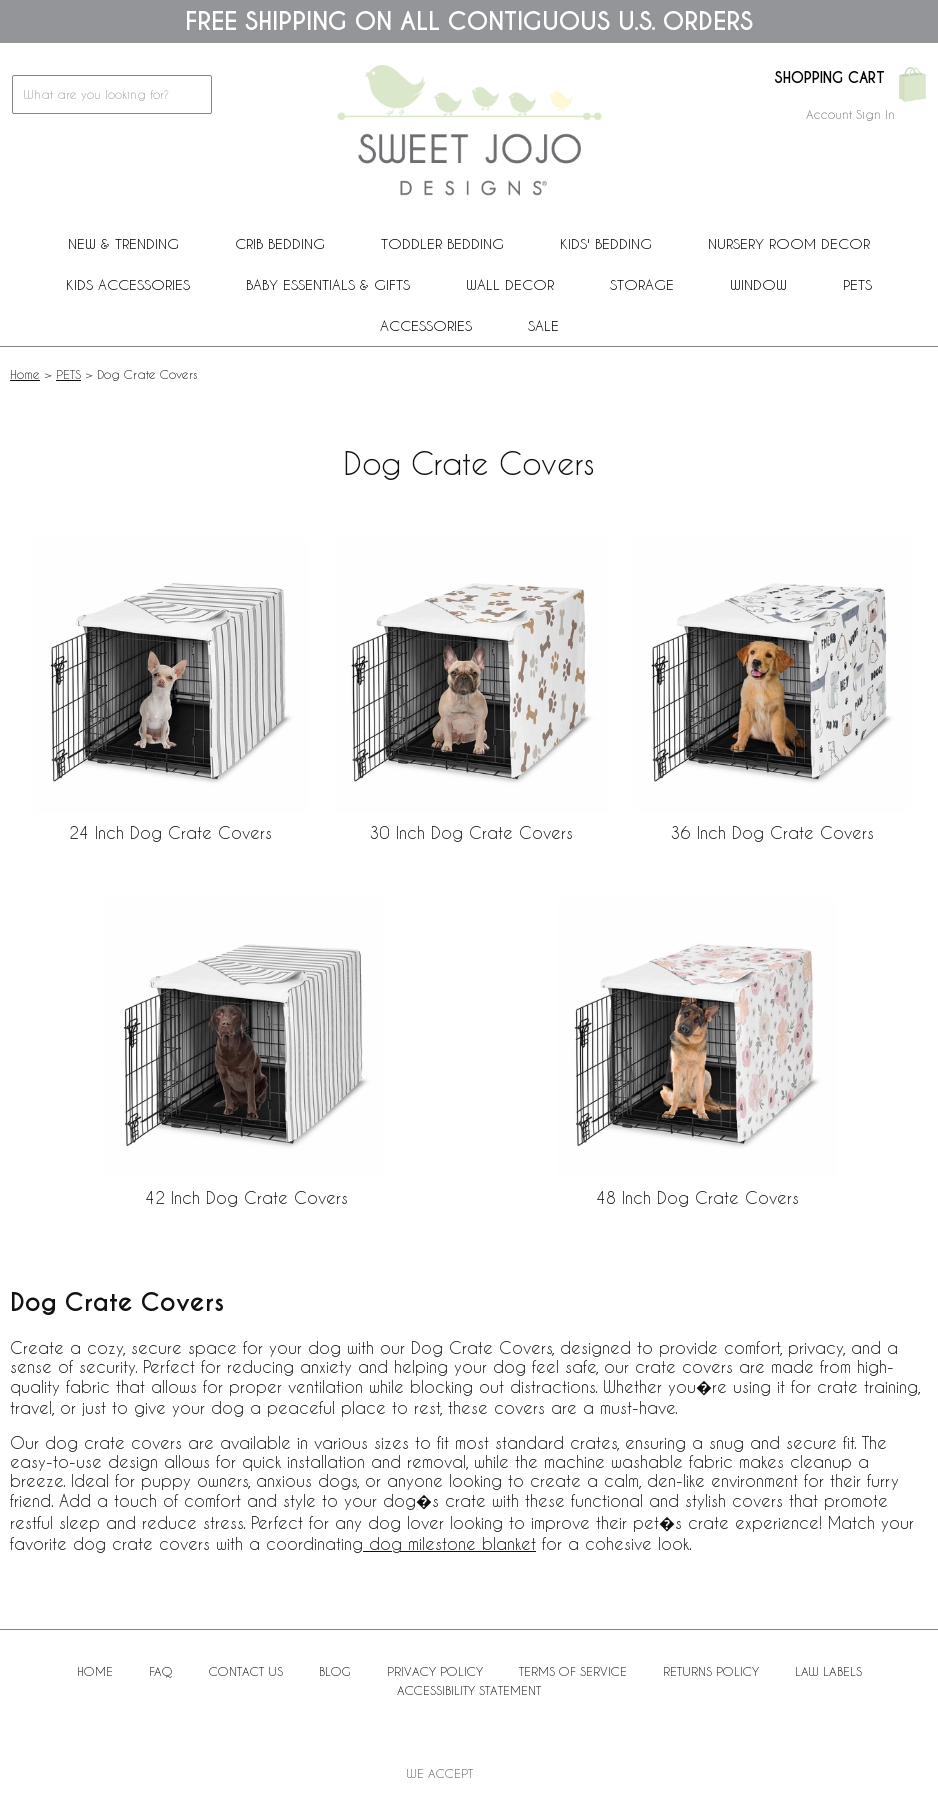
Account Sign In (850, 114)
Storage (642, 284)
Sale (543, 325)
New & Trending (123, 243)
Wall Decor (510, 284)
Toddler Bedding (442, 243)
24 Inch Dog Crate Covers (170, 832)
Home (25, 374)
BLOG (335, 1671)
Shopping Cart (829, 78)
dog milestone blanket (449, 1543)
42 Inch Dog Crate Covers (246, 1197)
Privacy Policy (435, 1671)
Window (758, 284)
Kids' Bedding (606, 243)
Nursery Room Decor (789, 243)
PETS (857, 284)
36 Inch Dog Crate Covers (772, 832)
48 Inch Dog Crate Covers (697, 1197)
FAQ (161, 1671)
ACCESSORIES (426, 325)
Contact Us (246, 1671)
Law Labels (828, 1671)
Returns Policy (711, 1671)
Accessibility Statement (469, 1690)
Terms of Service (573, 1671)
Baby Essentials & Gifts (328, 284)
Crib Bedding (280, 243)
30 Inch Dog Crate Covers (471, 832)
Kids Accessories (128, 284)
